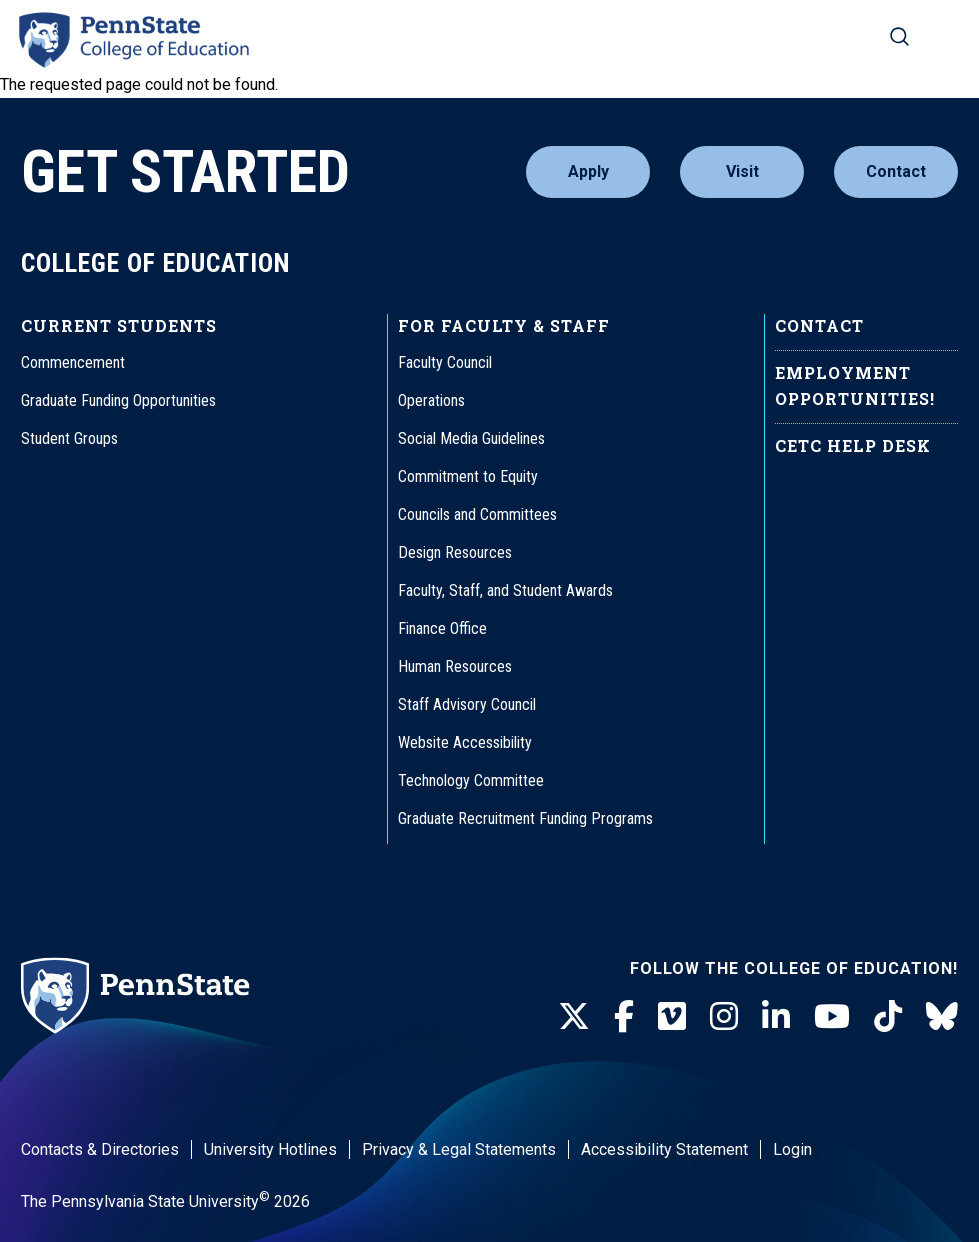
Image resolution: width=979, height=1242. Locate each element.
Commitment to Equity (468, 476)
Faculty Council (445, 362)
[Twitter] (574, 1017)
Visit (742, 171)
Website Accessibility (465, 742)
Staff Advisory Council (467, 704)
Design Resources (455, 552)
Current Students (119, 325)
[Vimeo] (672, 1017)
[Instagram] (724, 1017)
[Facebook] (624, 1017)
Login (792, 1149)
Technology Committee (471, 780)
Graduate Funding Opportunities (118, 400)
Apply (588, 171)
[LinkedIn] (776, 1017)
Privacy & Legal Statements (459, 1149)
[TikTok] (888, 1017)
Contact (896, 171)
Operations (431, 400)
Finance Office (442, 628)
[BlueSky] (942, 1017)
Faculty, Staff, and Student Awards (505, 590)
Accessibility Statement (664, 1149)
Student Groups (69, 438)
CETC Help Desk (853, 445)
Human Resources (455, 666)
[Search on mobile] (899, 36)
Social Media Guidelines (471, 438)
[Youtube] (832, 1017)
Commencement (73, 362)
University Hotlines (270, 1149)
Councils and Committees (477, 514)
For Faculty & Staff (504, 325)
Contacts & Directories (100, 1149)
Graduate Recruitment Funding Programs (525, 818)
